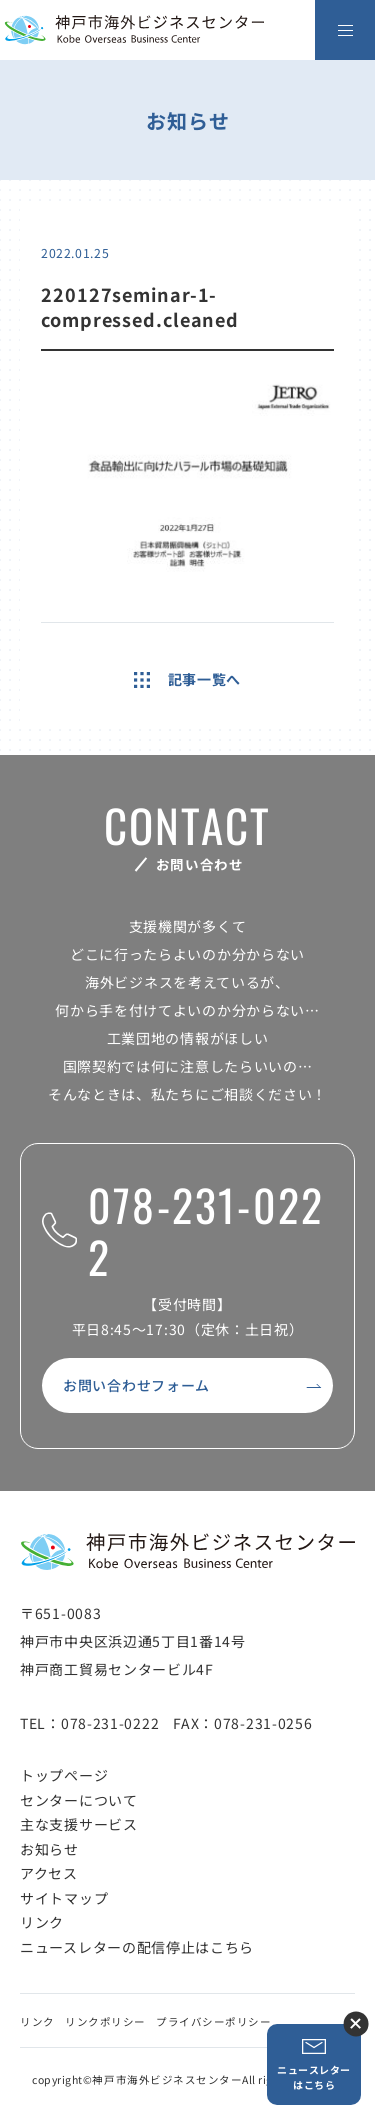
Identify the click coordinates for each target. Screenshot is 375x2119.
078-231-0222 (183, 1231)
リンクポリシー (105, 2021)
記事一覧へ (187, 679)
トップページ (64, 1775)
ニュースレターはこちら (314, 2064)
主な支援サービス (79, 1824)
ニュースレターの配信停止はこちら (137, 1947)
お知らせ (49, 1849)
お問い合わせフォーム (136, 1385)
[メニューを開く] (345, 30)
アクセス (49, 1873)
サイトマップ (64, 1898)
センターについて (79, 1800)
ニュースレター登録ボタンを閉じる (355, 2023)
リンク (42, 1922)
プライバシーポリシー (213, 2021)
